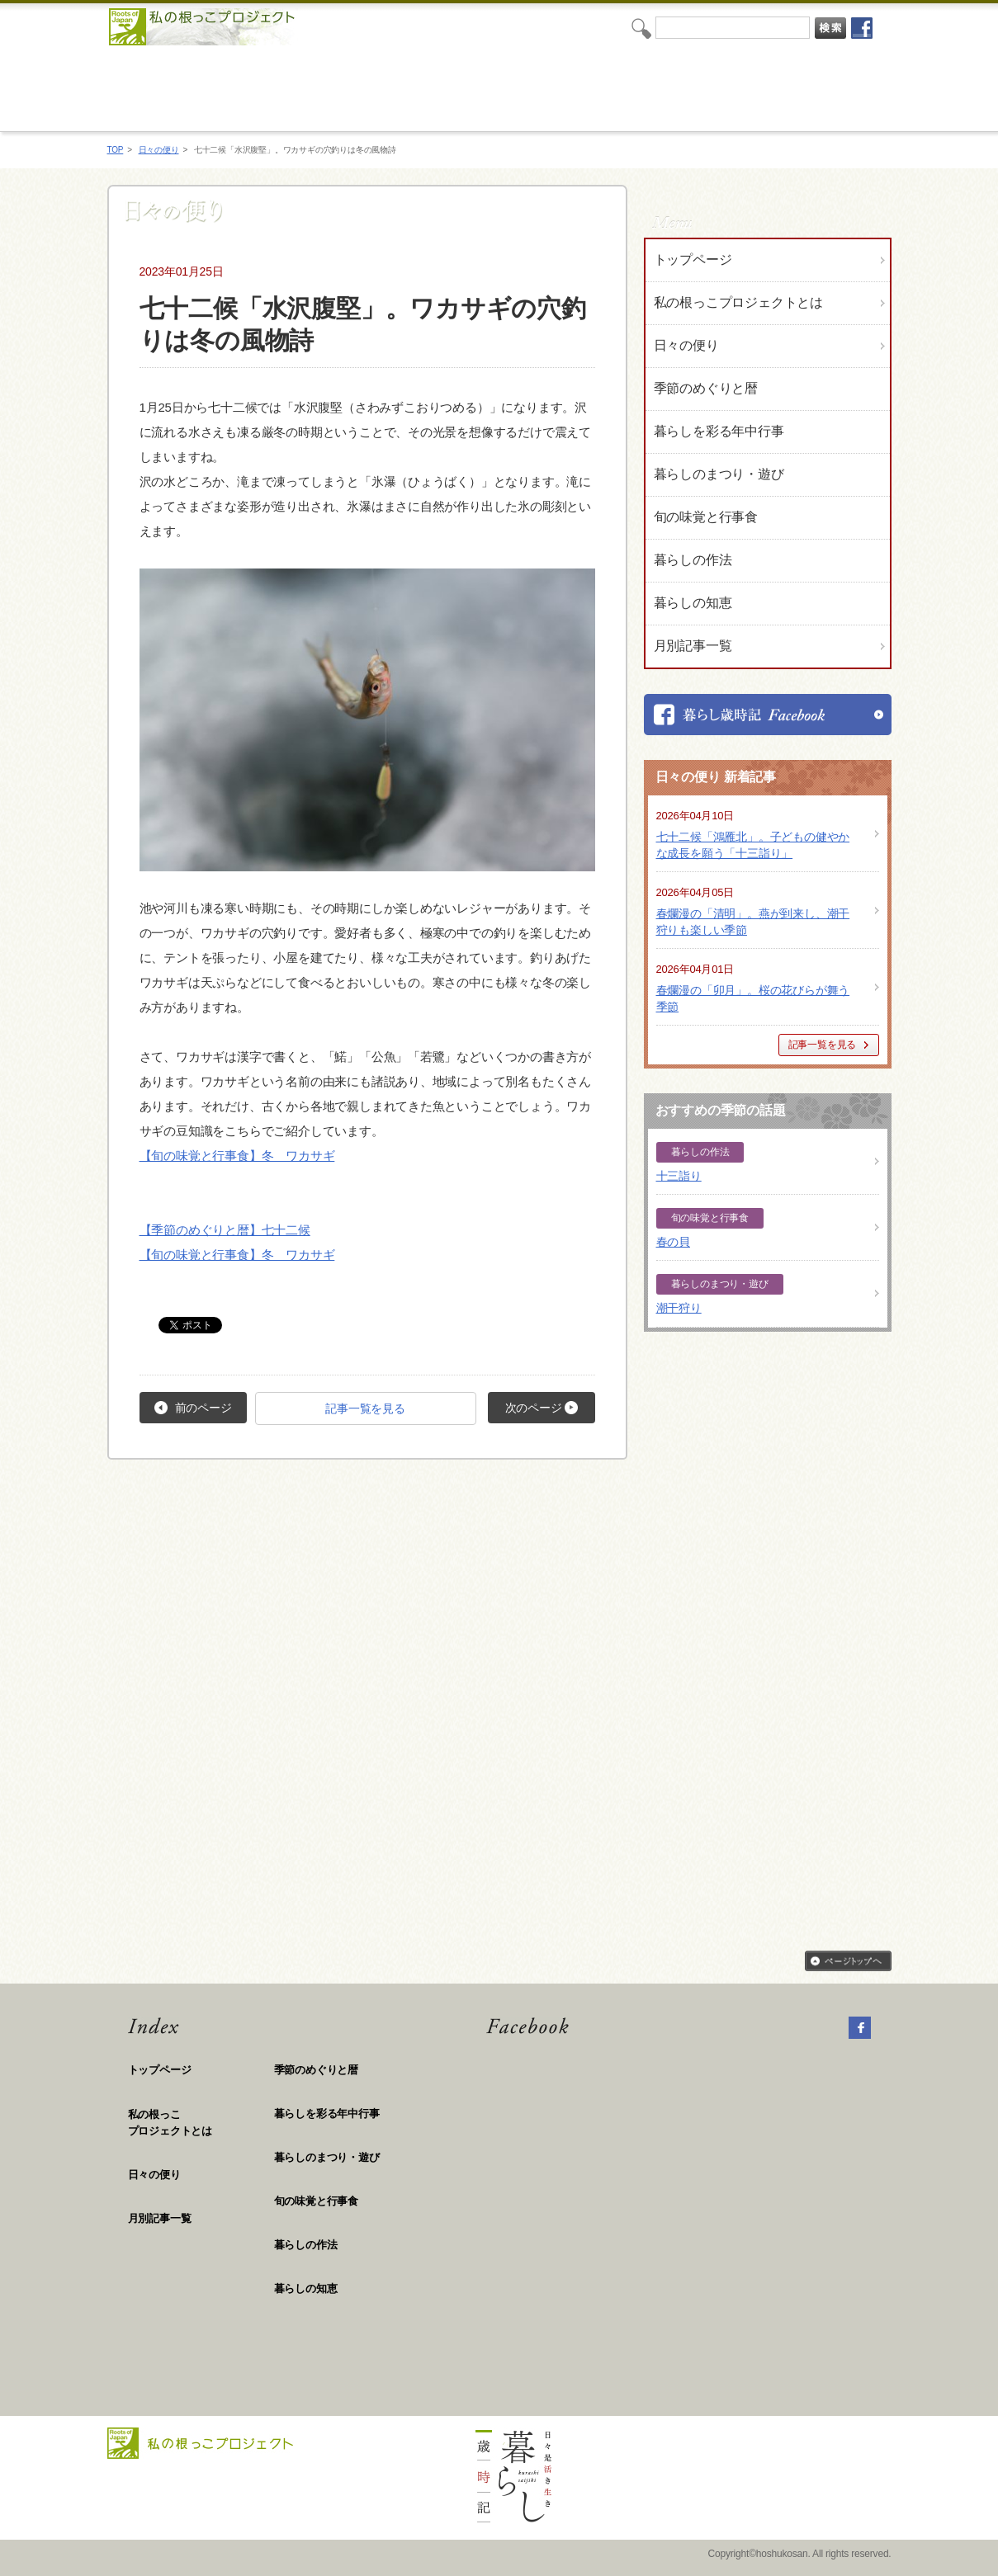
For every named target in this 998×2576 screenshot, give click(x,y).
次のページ (541, 1408)
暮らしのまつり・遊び (327, 2157)
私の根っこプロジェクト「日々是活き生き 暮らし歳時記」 (486, 87)
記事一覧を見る (365, 1408)
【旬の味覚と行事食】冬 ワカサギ (237, 1156)
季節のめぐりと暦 (316, 2070)
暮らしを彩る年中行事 (327, 2113)
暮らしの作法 (306, 2245)
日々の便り (159, 149)
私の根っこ (201, 2123)
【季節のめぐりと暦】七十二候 (225, 1230)
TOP (115, 149)
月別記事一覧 (693, 646)
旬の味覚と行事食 (316, 2201)
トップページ (693, 259)
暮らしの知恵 (306, 2288)
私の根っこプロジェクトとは (738, 302)
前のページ (193, 1408)
